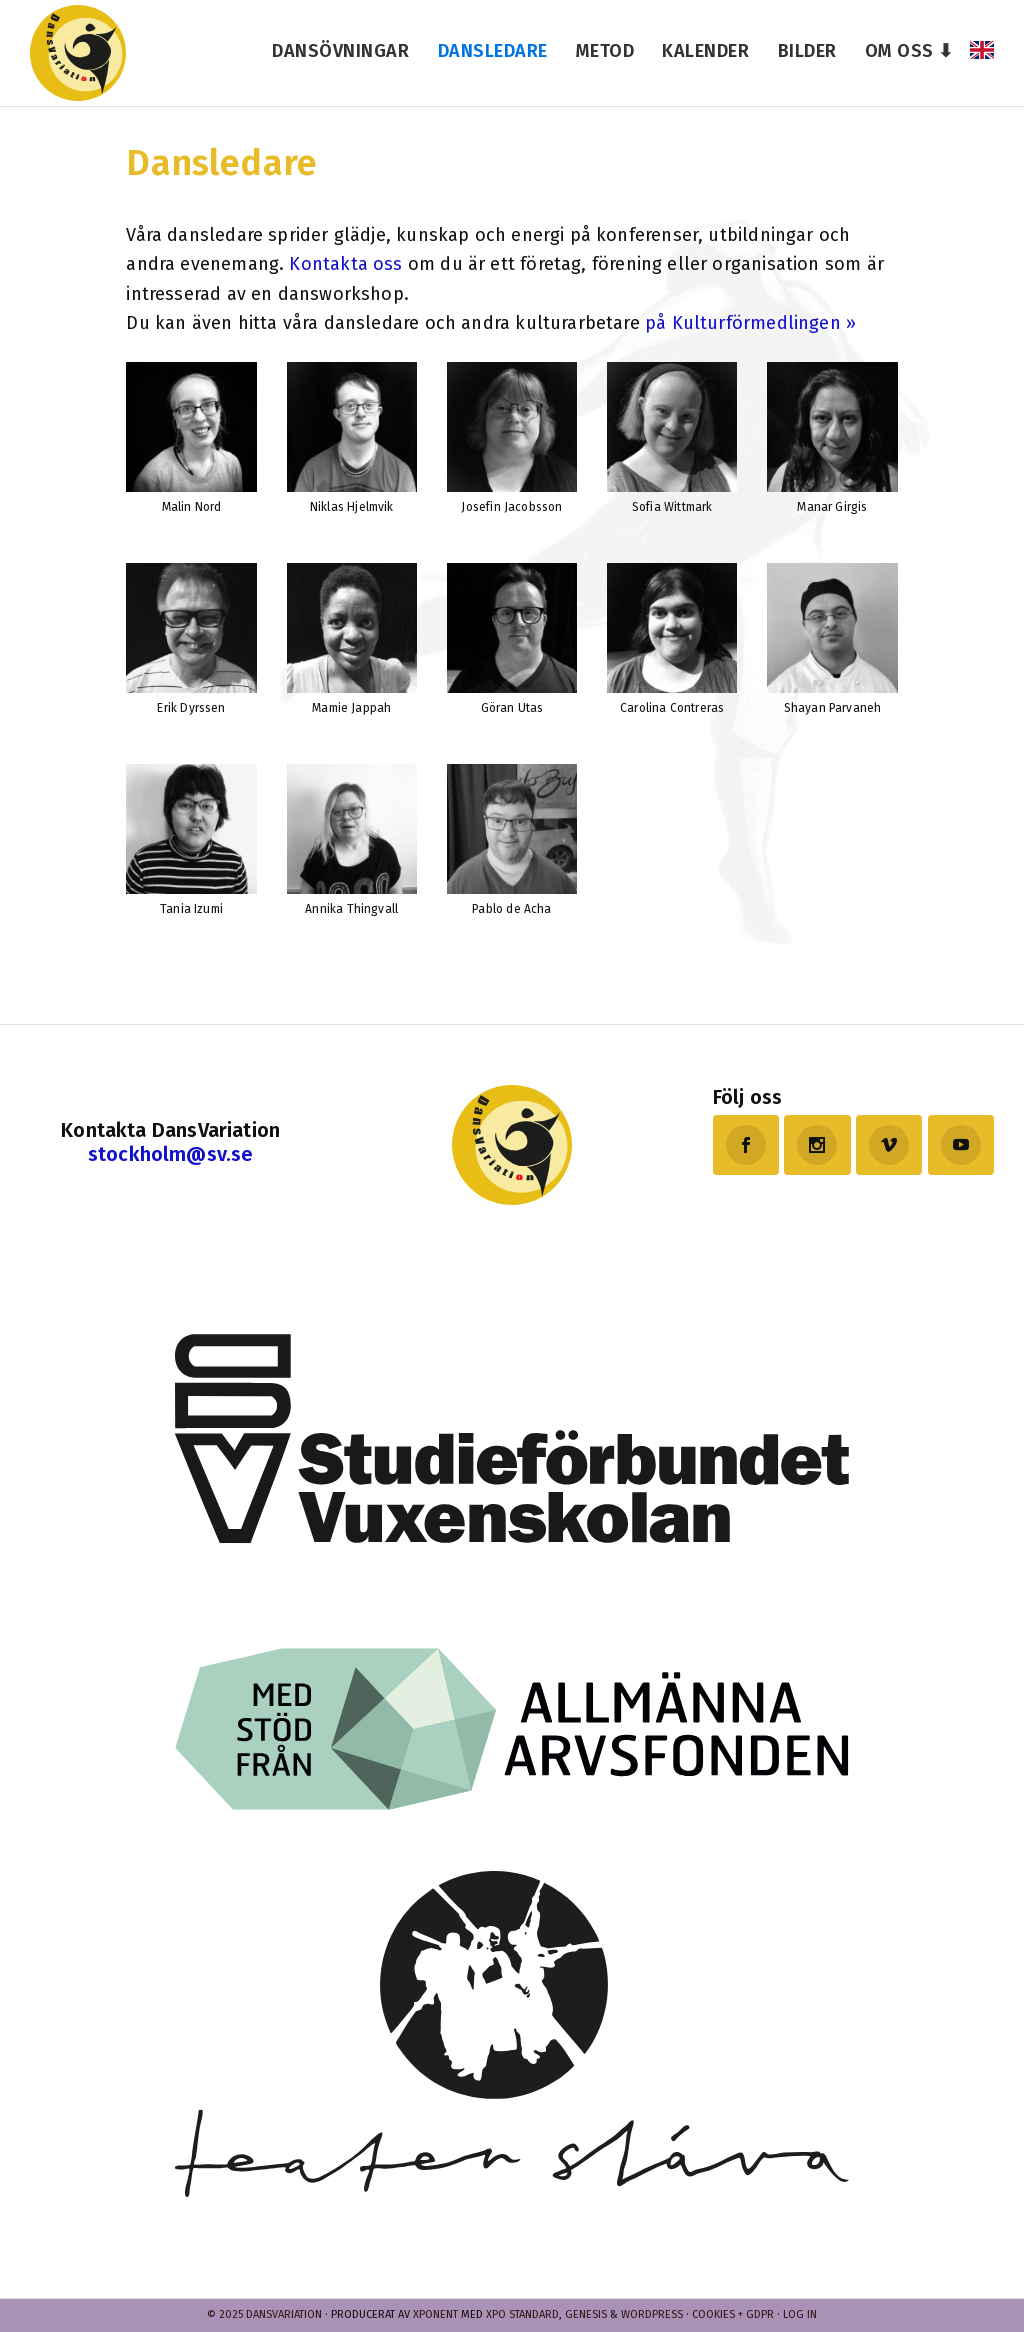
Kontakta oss (345, 264)
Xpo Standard (522, 2314)
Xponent (435, 2314)
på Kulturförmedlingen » (750, 323)
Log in (800, 2314)
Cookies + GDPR (733, 2314)
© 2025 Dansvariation (264, 2314)
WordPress (652, 2314)
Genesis (586, 2314)
